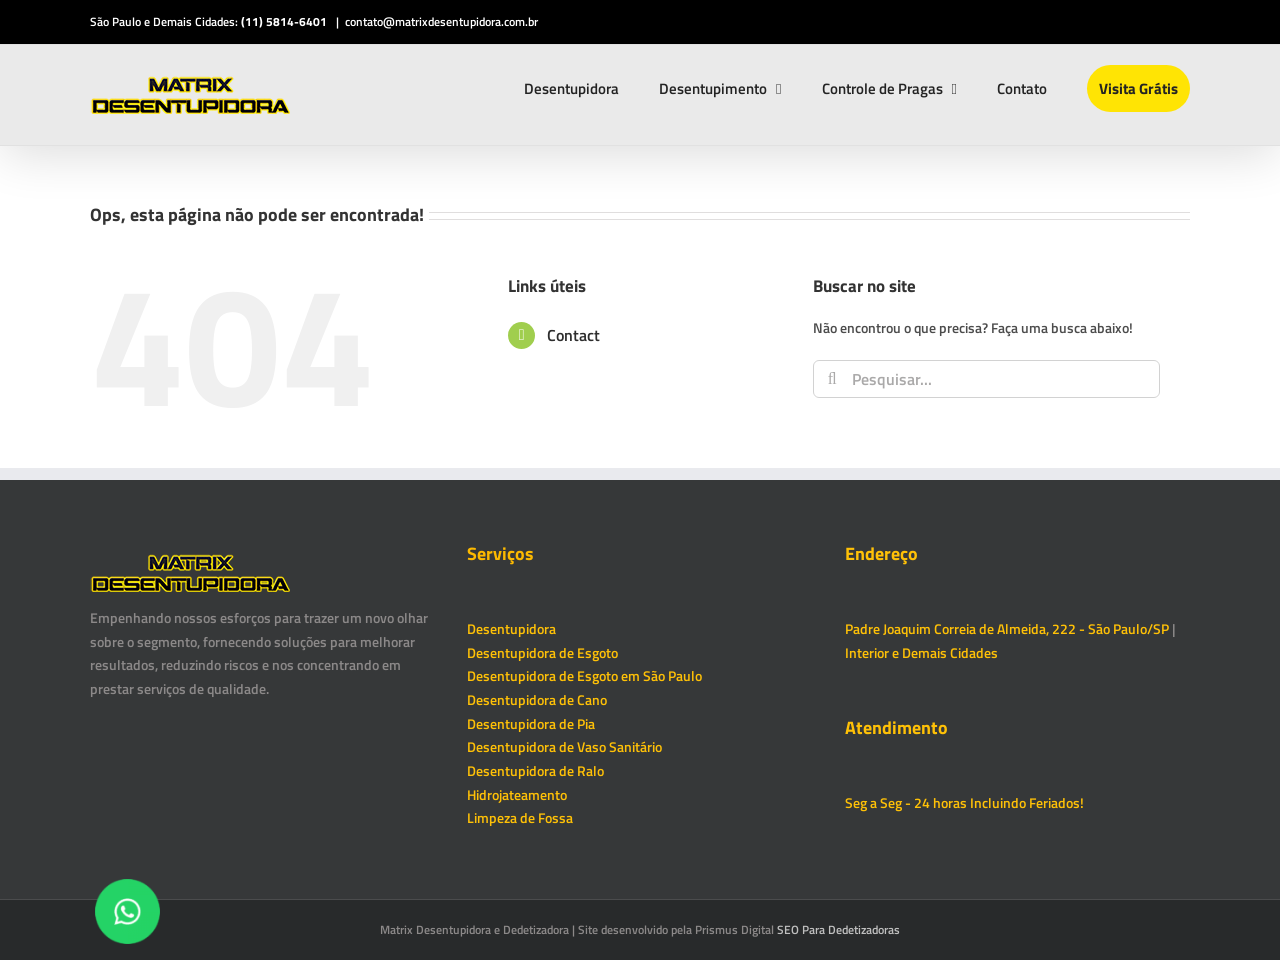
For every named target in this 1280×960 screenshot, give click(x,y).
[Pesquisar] (832, 379)
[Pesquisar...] (986, 379)
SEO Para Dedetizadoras (838, 929)
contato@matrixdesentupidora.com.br (441, 21)
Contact (573, 335)
